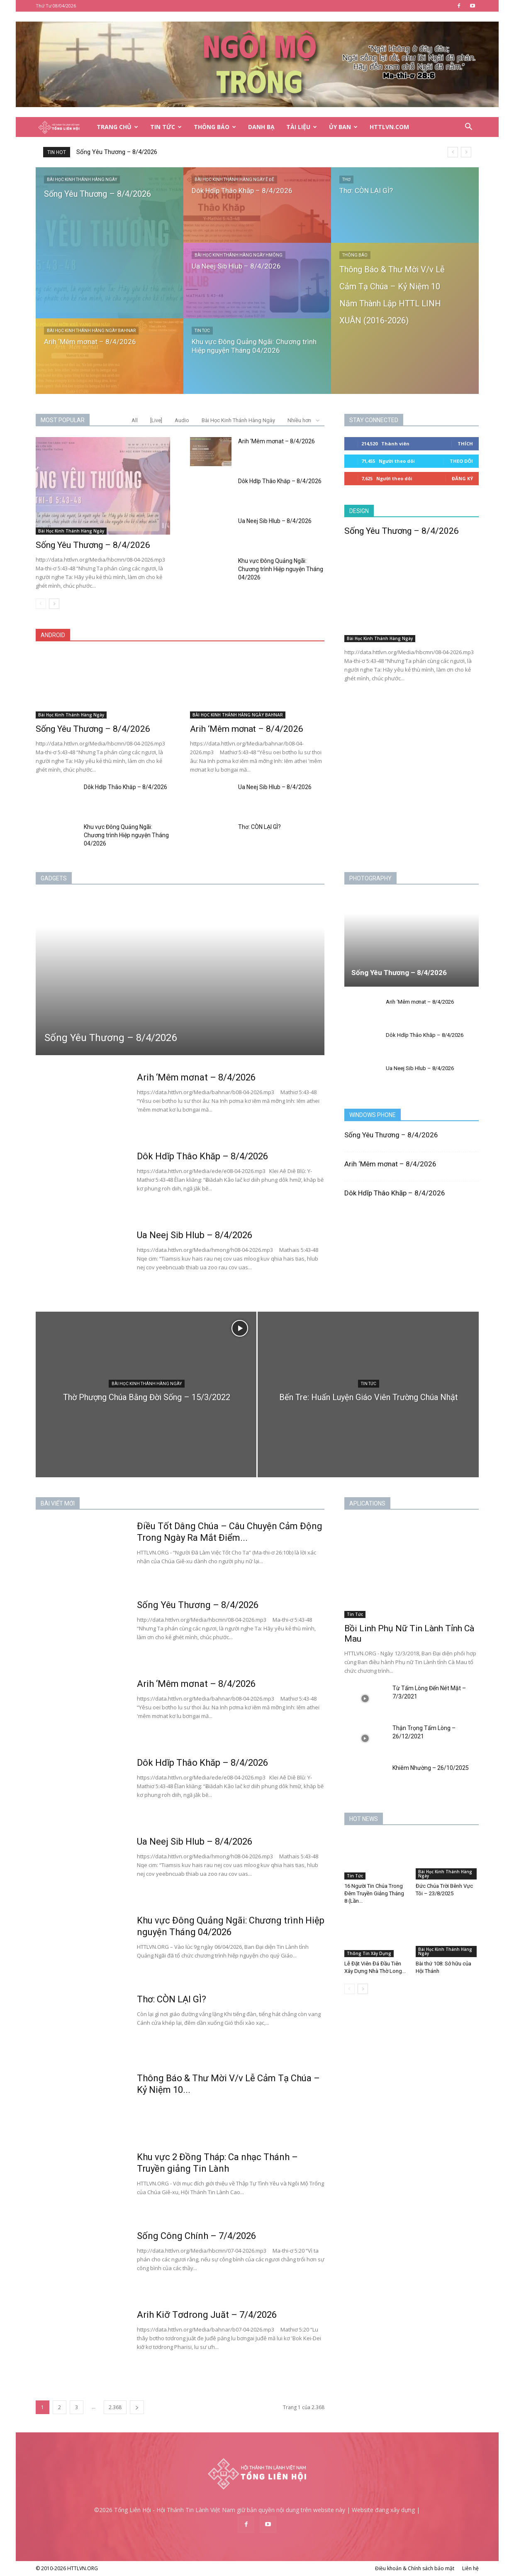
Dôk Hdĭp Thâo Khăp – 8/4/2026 (280, 481)
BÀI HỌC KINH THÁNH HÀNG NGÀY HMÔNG (239, 255)
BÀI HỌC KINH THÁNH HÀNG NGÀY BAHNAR (91, 330)
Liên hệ (470, 2568)
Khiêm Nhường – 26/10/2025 (430, 1768)
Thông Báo (215, 127)
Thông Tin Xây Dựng (369, 1953)
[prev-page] (41, 604)
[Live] (156, 420)
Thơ (346, 179)
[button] (469, 128)
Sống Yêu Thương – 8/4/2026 (116, 152)
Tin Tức (166, 127)
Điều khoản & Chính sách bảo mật (414, 2568)
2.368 (115, 2407)
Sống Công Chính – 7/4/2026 (196, 2236)
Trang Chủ (117, 127)
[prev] (453, 152)
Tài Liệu (301, 127)
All (135, 420)
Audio (182, 420)
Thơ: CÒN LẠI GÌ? (259, 827)
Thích (465, 443)
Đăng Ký (462, 478)
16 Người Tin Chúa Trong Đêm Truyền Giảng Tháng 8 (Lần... (374, 1893)
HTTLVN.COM (389, 127)
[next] (466, 152)
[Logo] (63, 127)
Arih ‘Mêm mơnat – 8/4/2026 (276, 441)
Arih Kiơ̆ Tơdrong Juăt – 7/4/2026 (207, 2315)
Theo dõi (461, 461)
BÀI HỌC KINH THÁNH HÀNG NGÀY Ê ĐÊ (234, 179)
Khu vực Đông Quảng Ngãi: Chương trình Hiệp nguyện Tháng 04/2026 (280, 569)
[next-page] (54, 604)
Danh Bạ (261, 127)
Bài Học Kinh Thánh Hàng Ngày (82, 179)
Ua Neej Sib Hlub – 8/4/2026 (275, 521)
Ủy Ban (343, 127)
